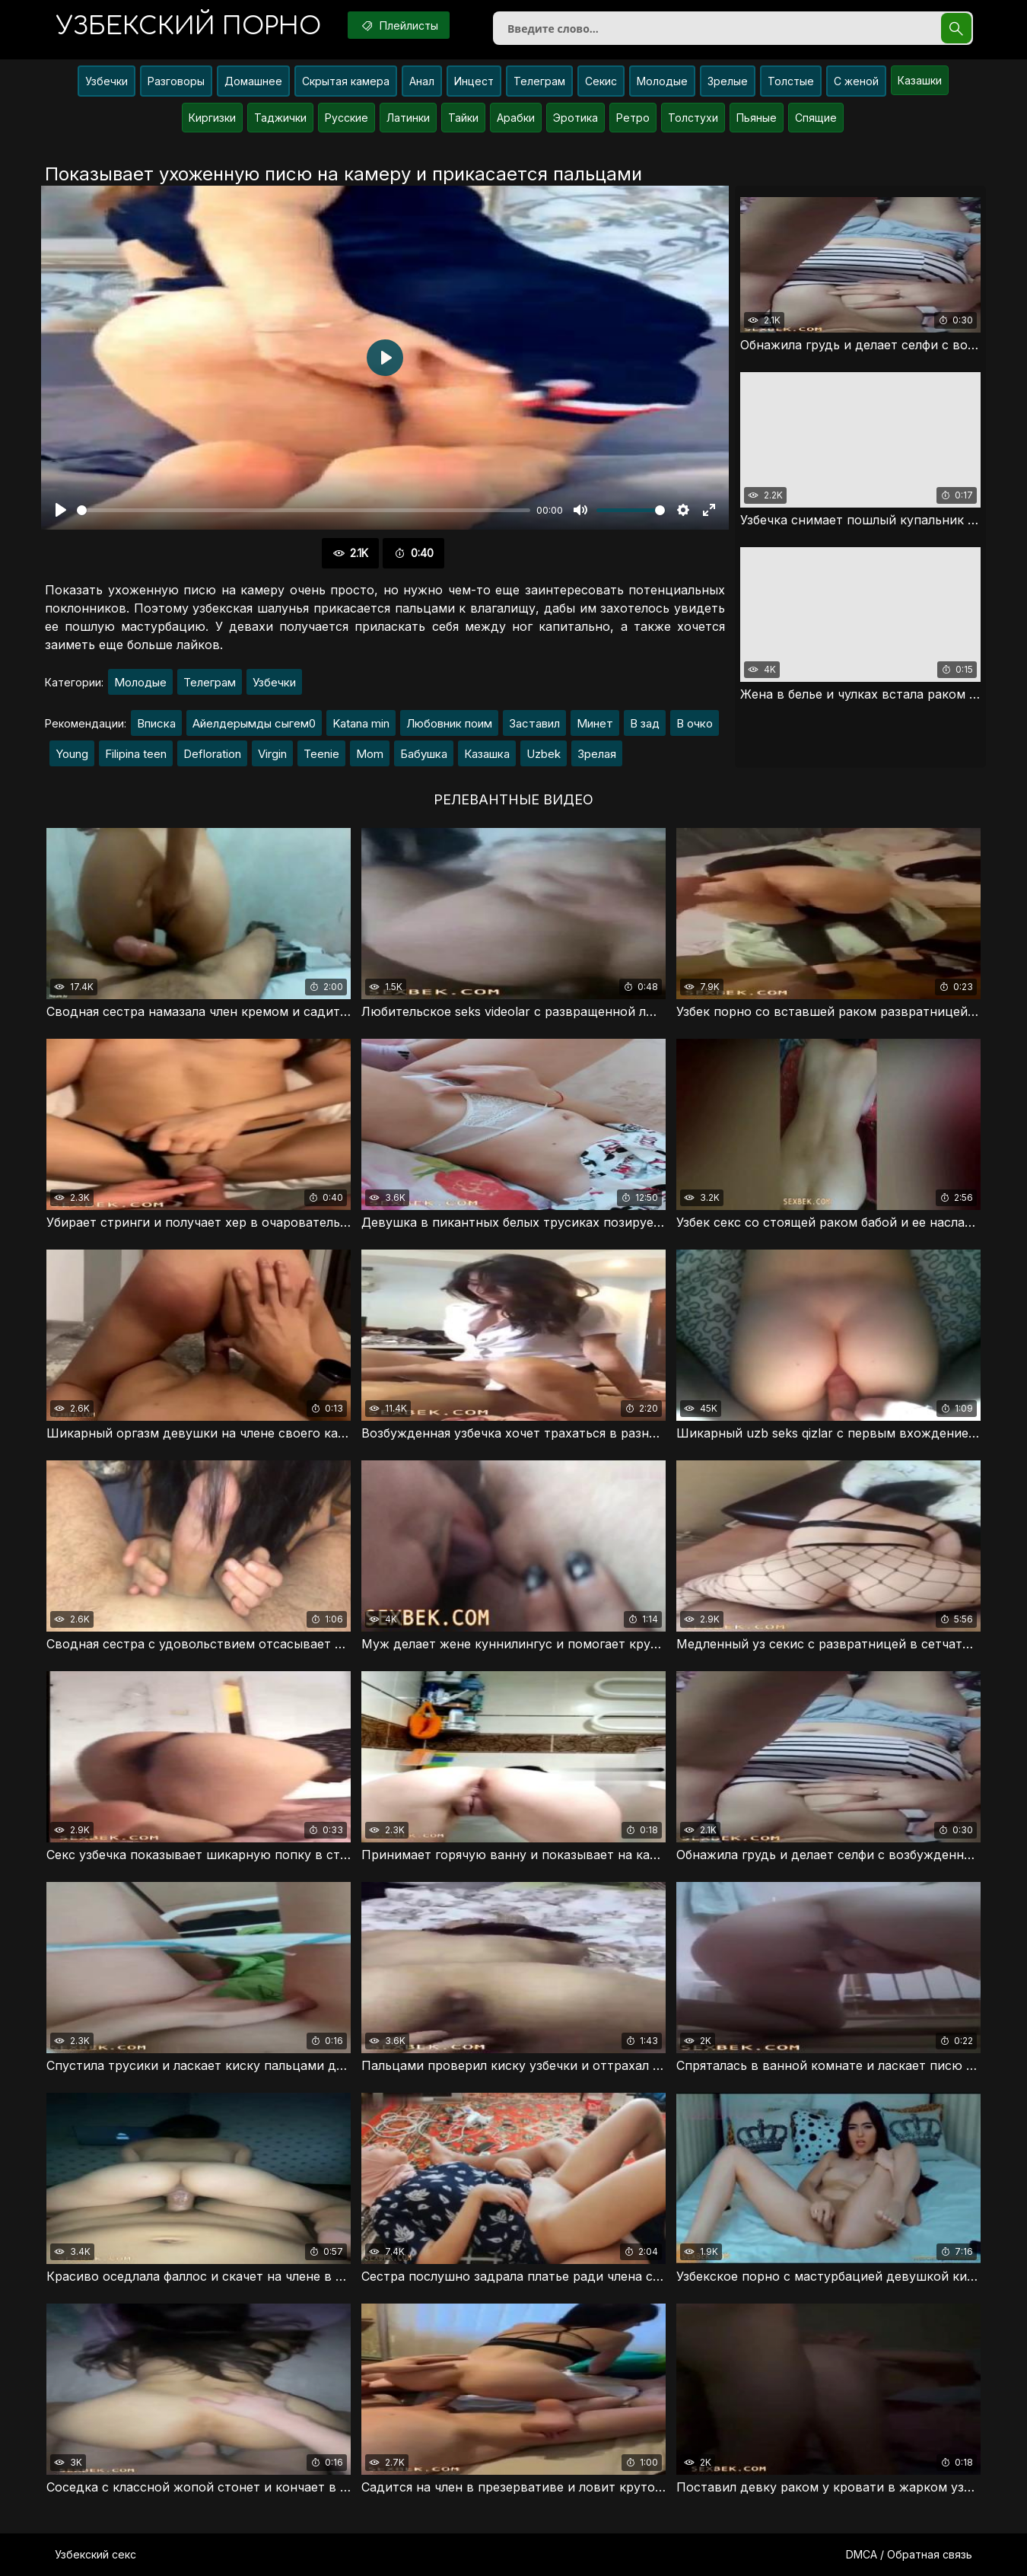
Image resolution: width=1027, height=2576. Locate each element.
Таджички (280, 117)
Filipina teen (136, 754)
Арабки (516, 117)
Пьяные (756, 117)
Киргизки (212, 117)
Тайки (463, 117)
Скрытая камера (345, 81)
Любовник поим (449, 723)
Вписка (156, 723)
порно (188, 26)
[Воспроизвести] (61, 510)
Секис (601, 81)
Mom (369, 754)
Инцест (474, 81)
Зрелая (596, 754)
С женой (856, 81)
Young (72, 754)
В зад (645, 723)
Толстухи (693, 117)
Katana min (360, 723)
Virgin (272, 754)
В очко (694, 723)
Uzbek (543, 754)
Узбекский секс (95, 2554)
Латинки (408, 117)
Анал (421, 81)
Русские (346, 117)
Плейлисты (398, 25)
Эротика (575, 117)
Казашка (487, 754)
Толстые (791, 81)
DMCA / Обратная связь (909, 2554)
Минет (595, 723)
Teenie (321, 754)
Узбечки (106, 81)
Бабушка (423, 754)
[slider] (303, 510)
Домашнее (253, 81)
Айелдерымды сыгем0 (254, 723)
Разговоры (176, 81)
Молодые (662, 81)
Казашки (920, 80)
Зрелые (727, 81)
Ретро (633, 117)
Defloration (212, 754)
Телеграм (539, 81)
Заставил (534, 723)
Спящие (816, 117)
